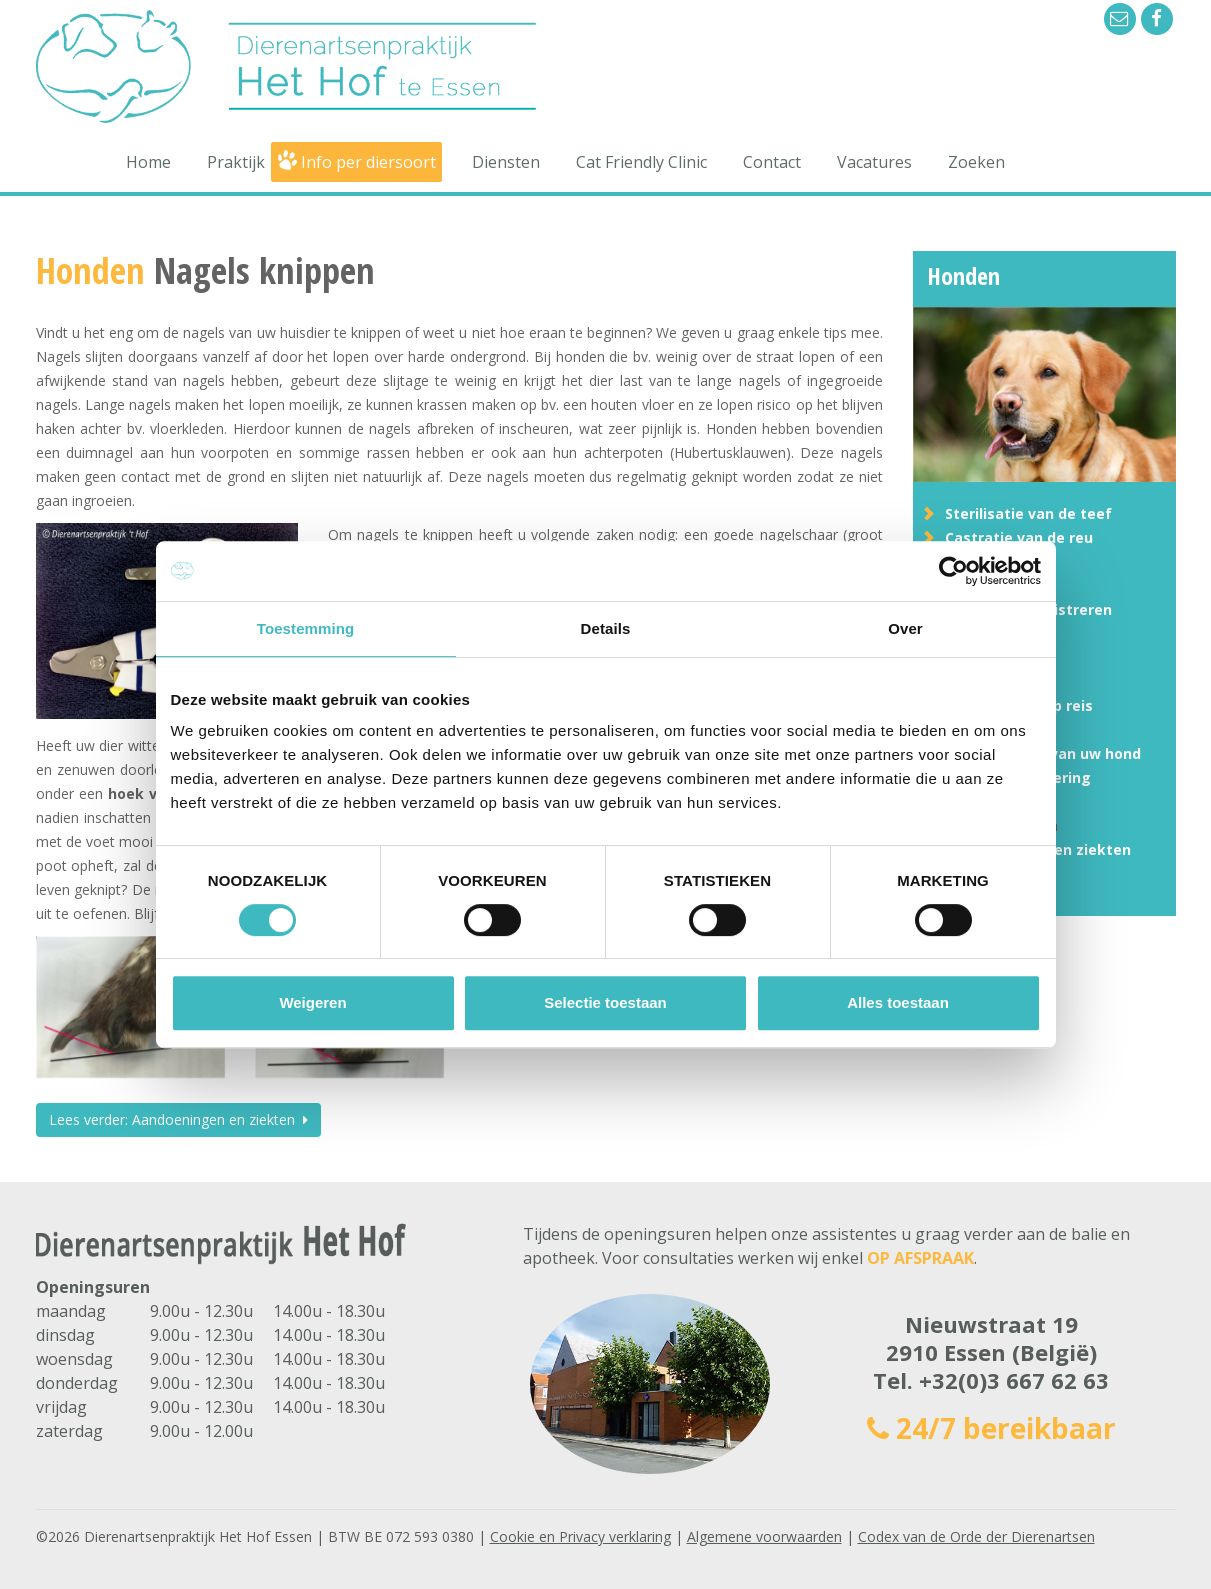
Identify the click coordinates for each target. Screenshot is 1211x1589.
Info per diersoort (368, 162)
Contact (772, 162)
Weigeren (312, 1002)
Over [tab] (905, 628)
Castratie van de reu (1019, 537)
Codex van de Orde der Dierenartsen (976, 1536)
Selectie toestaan (605, 1002)
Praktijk (236, 162)
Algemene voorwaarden (764, 1536)
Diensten (506, 162)
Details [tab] (606, 628)
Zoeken (976, 162)
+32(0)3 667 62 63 (1014, 1380)
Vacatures (874, 162)
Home (148, 162)
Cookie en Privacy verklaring (580, 1536)
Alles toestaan (898, 1002)
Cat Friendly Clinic (641, 162)
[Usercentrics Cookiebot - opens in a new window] (953, 571)
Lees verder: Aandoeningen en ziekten (178, 1119)
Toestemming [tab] (306, 628)
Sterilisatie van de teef (1028, 513)
